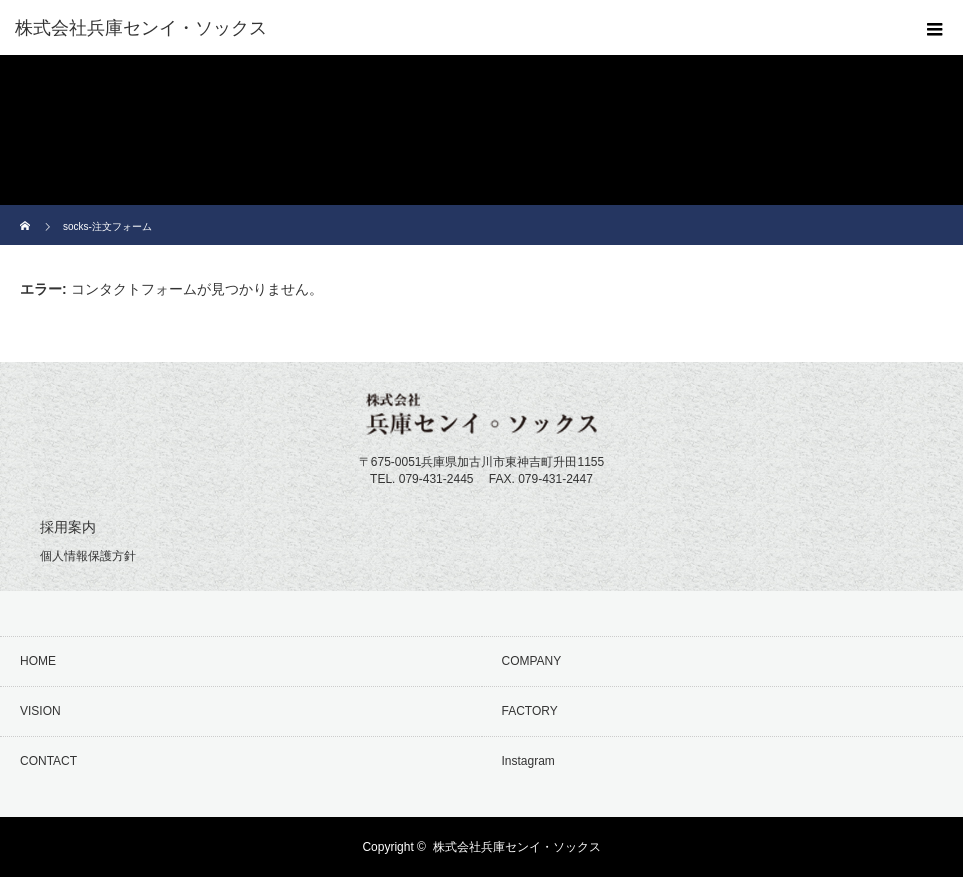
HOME (38, 661)
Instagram (528, 761)
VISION (40, 711)
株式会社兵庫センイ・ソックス (517, 847)
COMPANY (532, 661)
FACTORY (530, 711)
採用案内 (68, 527)
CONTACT (48, 761)
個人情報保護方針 (88, 556)
